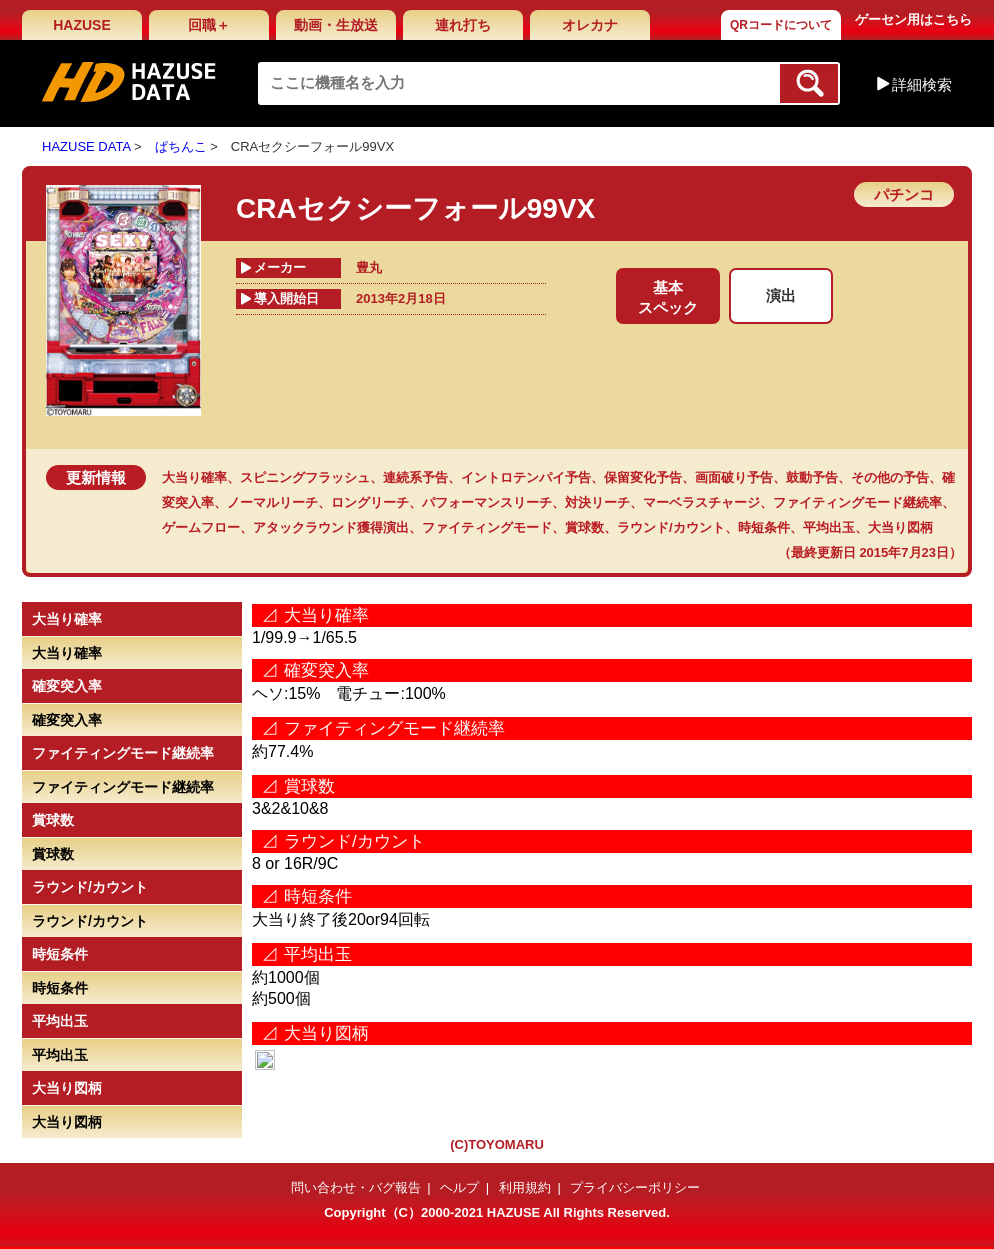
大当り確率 (194, 477)
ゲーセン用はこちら (913, 19)
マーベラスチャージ (701, 502)
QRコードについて (781, 25)
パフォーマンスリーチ (487, 502)
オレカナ (590, 25)
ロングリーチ (370, 502)
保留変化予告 (643, 477)
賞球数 (584, 527)
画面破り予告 (734, 477)
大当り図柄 (900, 527)
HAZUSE (82, 25)
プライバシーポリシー (635, 1187)
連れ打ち (463, 25)
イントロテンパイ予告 (526, 477)
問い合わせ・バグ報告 (356, 1187)
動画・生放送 (336, 25)
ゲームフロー (201, 527)
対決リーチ (597, 502)
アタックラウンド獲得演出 (331, 527)
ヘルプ (459, 1187)
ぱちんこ (181, 146)
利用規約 (525, 1187)
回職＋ (209, 25)
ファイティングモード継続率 (857, 502)
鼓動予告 (812, 477)
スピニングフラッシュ (305, 477)
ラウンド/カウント (671, 527)
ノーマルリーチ (272, 502)
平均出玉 (829, 527)
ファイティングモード (487, 527)
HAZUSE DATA (86, 146)
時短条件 (764, 527)
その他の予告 (890, 477)
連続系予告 (415, 477)
